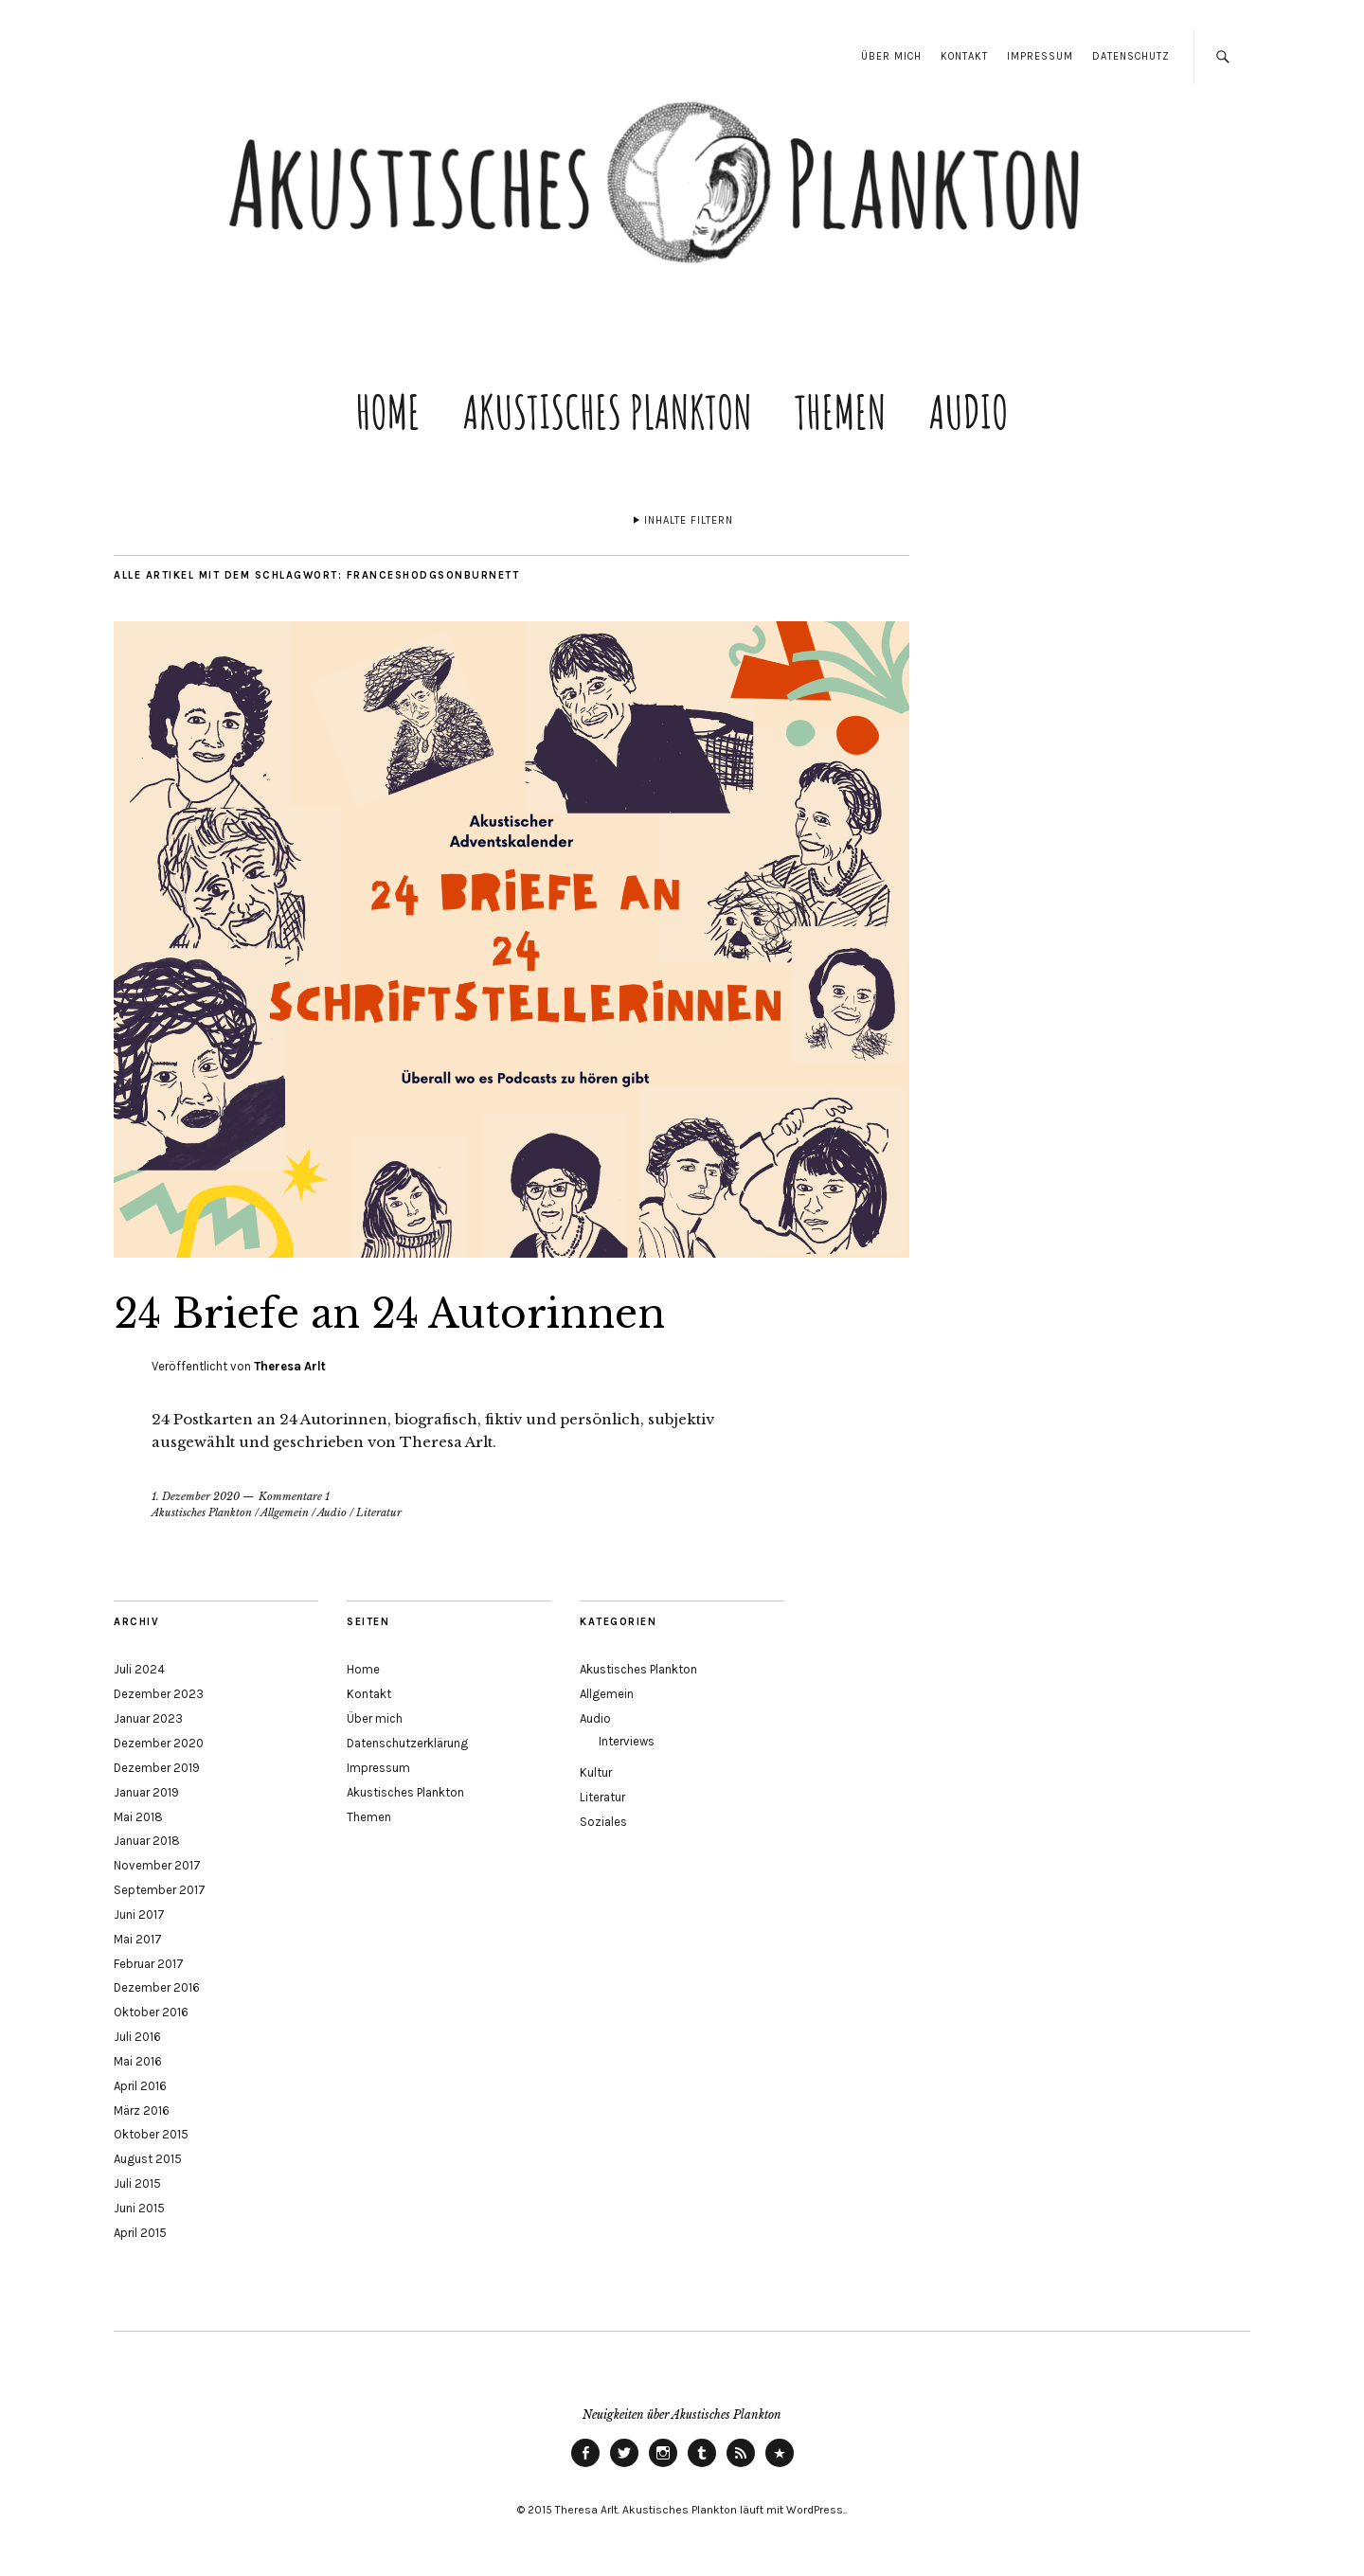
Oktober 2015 (151, 2134)
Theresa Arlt (290, 1366)
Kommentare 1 (294, 1496)
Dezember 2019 (157, 1768)
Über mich (891, 56)
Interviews (627, 1741)
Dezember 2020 (159, 1743)
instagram (663, 2466)
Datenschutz (1131, 56)
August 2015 (148, 2159)
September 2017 (160, 1890)
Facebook (585, 2466)
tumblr (702, 2466)
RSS (741, 2466)
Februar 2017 (149, 1964)
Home (388, 411)
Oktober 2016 (151, 2012)
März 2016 (142, 2110)
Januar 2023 (148, 1718)
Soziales (603, 1822)
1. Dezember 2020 (196, 1496)
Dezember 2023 (159, 1694)
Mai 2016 (138, 2061)
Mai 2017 (138, 1939)
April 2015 (140, 2233)
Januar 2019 (146, 1792)
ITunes (779, 2466)
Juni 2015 (139, 2208)
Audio (969, 411)
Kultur (596, 1772)
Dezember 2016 (157, 1987)
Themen (841, 411)
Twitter (624, 2466)
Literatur (379, 1512)
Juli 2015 (137, 2183)
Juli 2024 (139, 1669)
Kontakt (964, 56)
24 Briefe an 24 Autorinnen (389, 1313)
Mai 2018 (138, 1817)
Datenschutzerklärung (407, 1743)
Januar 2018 (147, 1841)
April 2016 (140, 2086)
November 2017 (157, 1865)
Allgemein (284, 1512)
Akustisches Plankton (607, 411)
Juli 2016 (137, 2037)
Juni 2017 (139, 1914)
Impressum (1040, 56)
